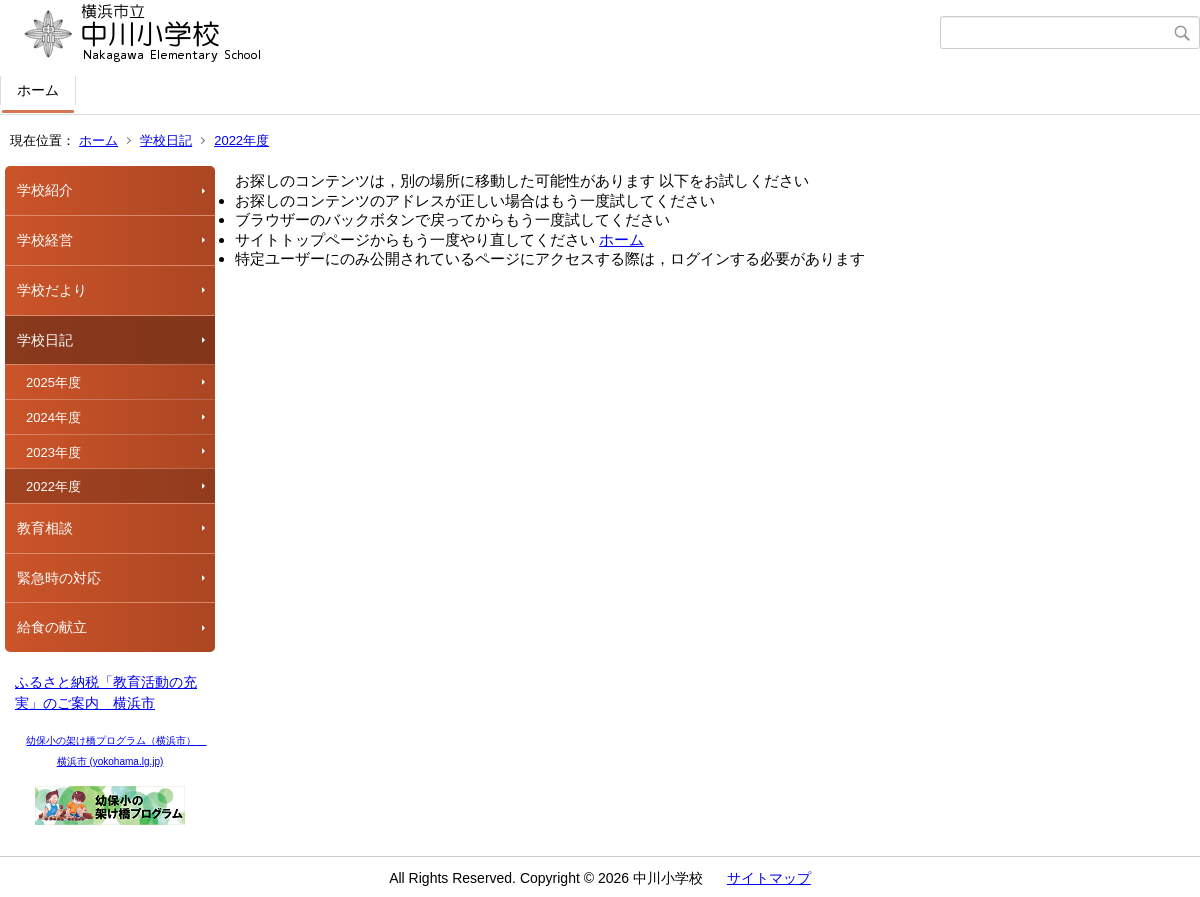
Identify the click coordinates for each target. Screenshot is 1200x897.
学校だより (52, 290)
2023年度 (53, 452)
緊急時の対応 (59, 578)
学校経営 (45, 240)
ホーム (38, 90)
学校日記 (166, 140)
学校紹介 (45, 190)
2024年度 (53, 417)
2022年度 (241, 140)
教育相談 (45, 528)
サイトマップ (769, 878)
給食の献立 (52, 627)
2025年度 (53, 382)
